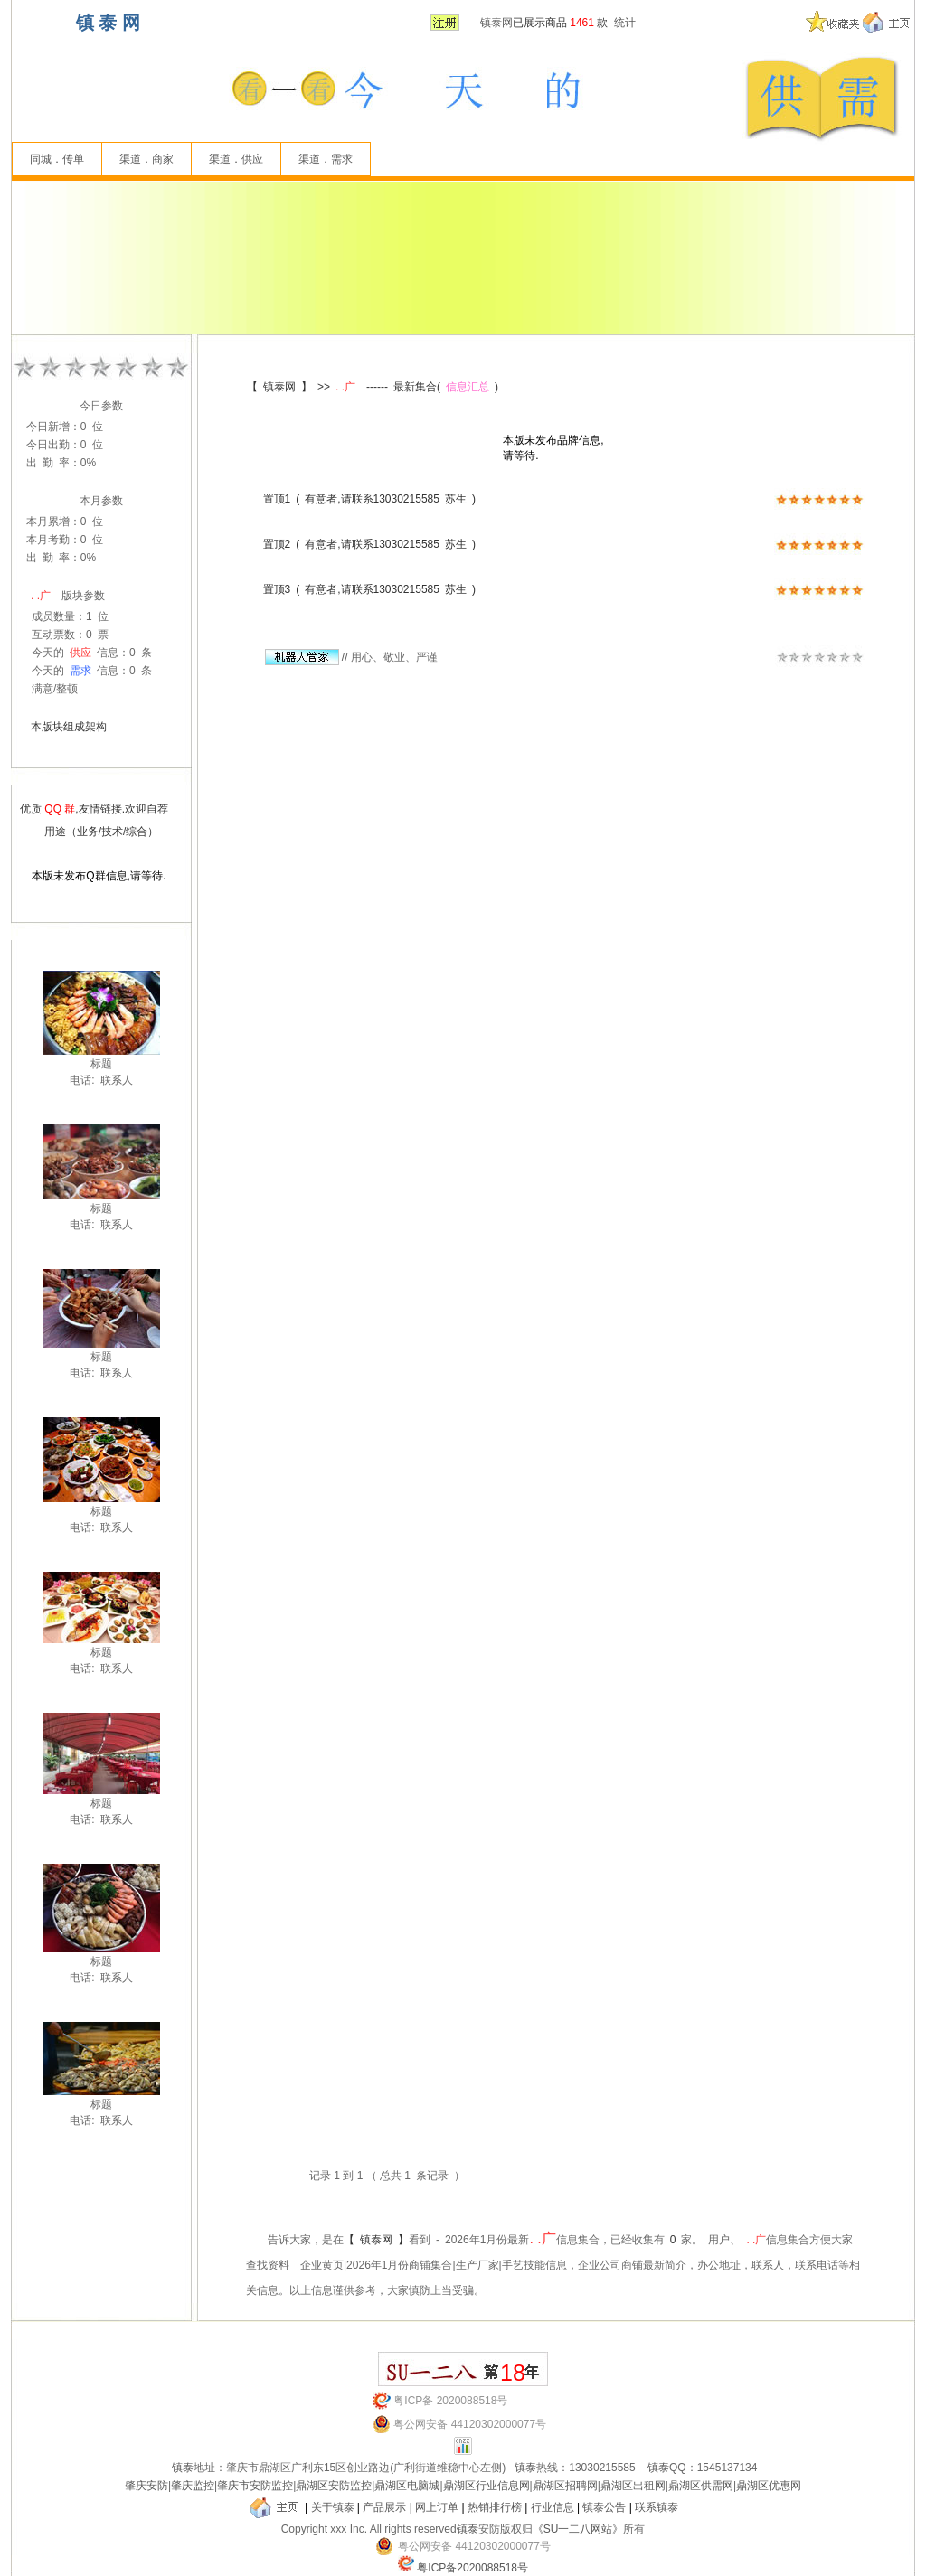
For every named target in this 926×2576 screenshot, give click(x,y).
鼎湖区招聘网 (565, 2485)
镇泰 (183, 2467)
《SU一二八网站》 (578, 2529)
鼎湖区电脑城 (406, 2485)
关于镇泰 (332, 2507)
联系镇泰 (656, 2507)
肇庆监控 (192, 2485)
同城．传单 (57, 159)
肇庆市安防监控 (255, 2485)
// (306, 657)
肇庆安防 (146, 2485)
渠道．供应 (236, 159)
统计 (625, 22)
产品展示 (384, 2507)
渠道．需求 (325, 159)
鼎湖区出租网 (633, 2485)
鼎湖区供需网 (700, 2485)
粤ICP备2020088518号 (472, 2568)
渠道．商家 (146, 159)
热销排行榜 (495, 2507)
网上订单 (436, 2507)
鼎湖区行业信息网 (486, 2485)
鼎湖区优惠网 (768, 2485)
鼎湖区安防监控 (334, 2485)
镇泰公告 (604, 2507)
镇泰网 (496, 22)
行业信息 (552, 2507)
